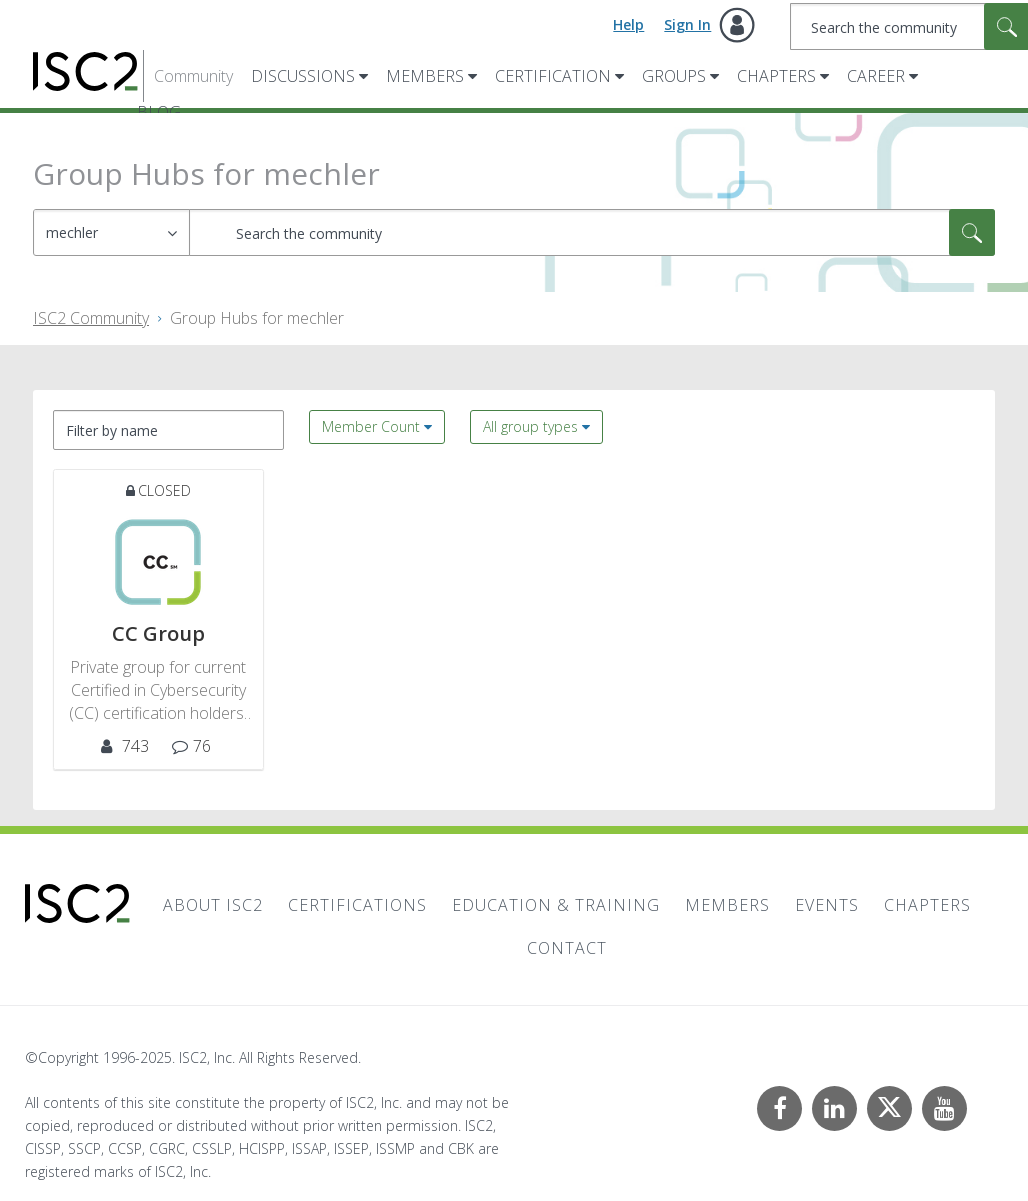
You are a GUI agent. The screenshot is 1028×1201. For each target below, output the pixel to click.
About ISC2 (213, 905)
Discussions (303, 76)
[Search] (592, 232)
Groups (674, 76)
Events (827, 905)
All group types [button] (530, 426)
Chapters (776, 76)
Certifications (357, 905)
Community (193, 76)
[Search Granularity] (111, 232)
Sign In (687, 24)
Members (425, 76)
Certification (553, 76)
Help (628, 24)
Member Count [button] (371, 426)
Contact (567, 948)
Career (876, 76)
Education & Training (556, 905)
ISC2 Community (91, 318)
